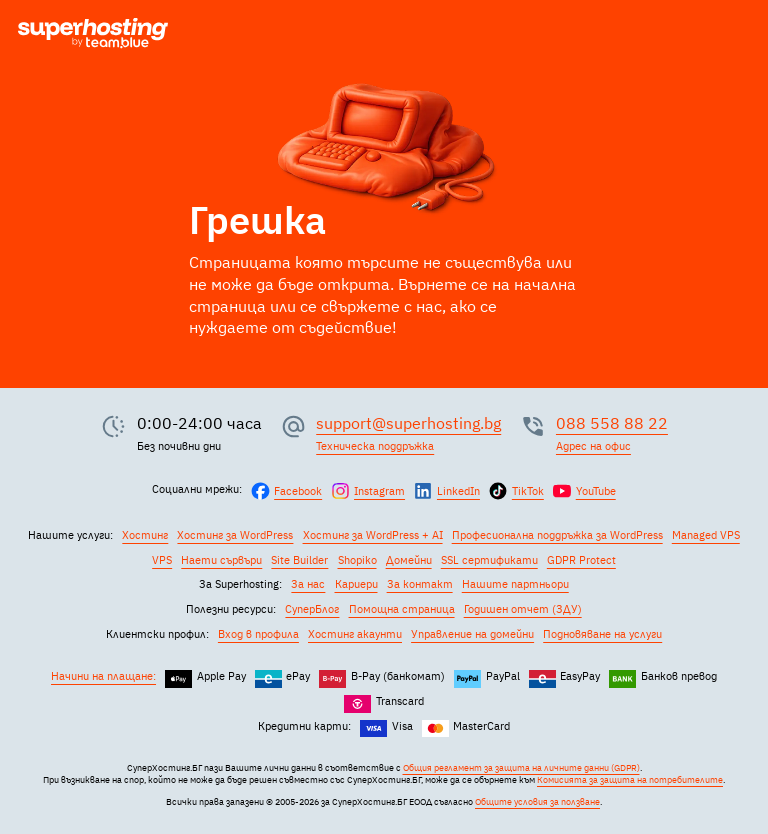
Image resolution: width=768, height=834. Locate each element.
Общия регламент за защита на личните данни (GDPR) (521, 768)
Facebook (298, 491)
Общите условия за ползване (537, 802)
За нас (308, 584)
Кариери (356, 584)
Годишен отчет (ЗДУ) (523, 609)
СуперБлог (312, 609)
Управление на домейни (472, 634)
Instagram (379, 491)
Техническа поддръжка (375, 446)
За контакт (420, 584)
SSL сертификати (489, 560)
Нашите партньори (515, 584)
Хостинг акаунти (355, 634)
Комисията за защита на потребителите (630, 780)
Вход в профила (258, 634)
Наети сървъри (221, 560)
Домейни (409, 560)
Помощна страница (402, 609)
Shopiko (357, 560)
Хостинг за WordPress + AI (373, 535)
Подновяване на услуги (602, 634)
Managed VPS (706, 535)
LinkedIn (458, 491)
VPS (162, 560)
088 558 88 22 (612, 423)
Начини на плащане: (103, 676)
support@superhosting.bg (408, 423)
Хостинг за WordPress (235, 535)
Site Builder (299, 560)
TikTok (528, 491)
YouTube (596, 491)
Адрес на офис (593, 446)
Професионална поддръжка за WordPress (557, 535)
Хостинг (145, 535)
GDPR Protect (581, 560)
